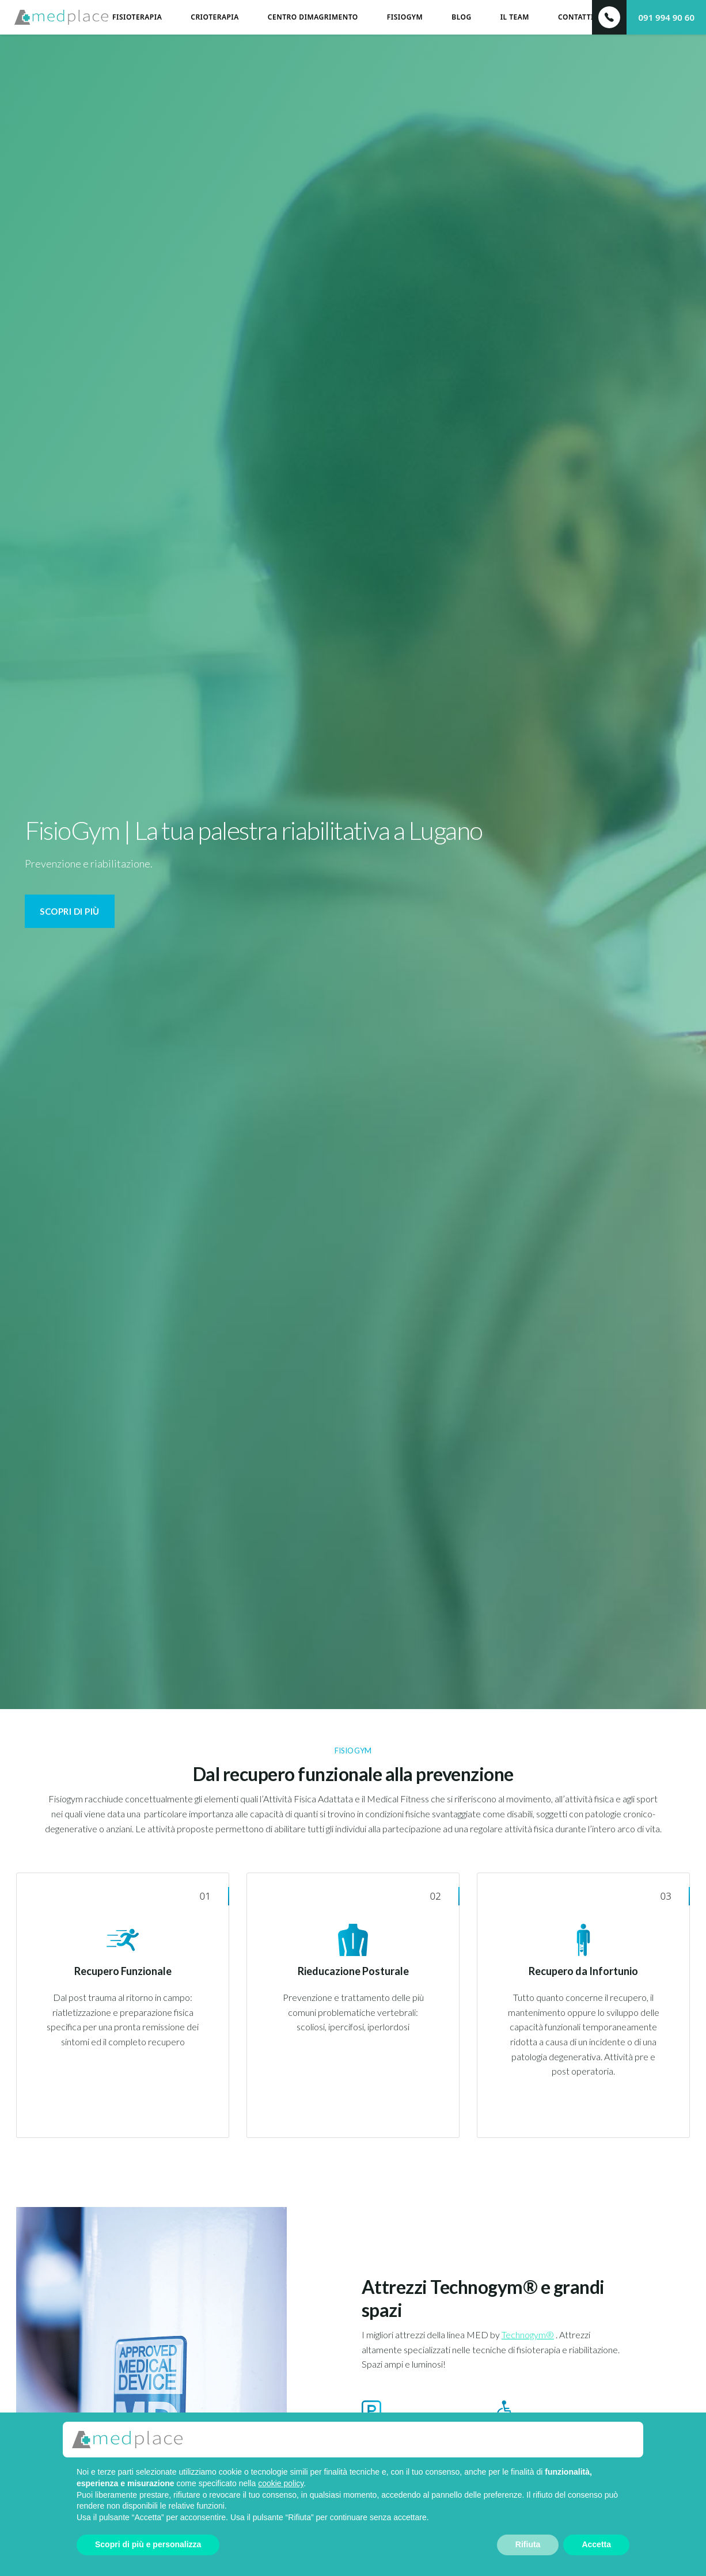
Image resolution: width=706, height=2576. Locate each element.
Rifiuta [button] (528, 2544)
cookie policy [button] (280, 2483)
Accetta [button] (596, 2544)
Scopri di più (70, 911)
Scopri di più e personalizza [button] (148, 2544)
